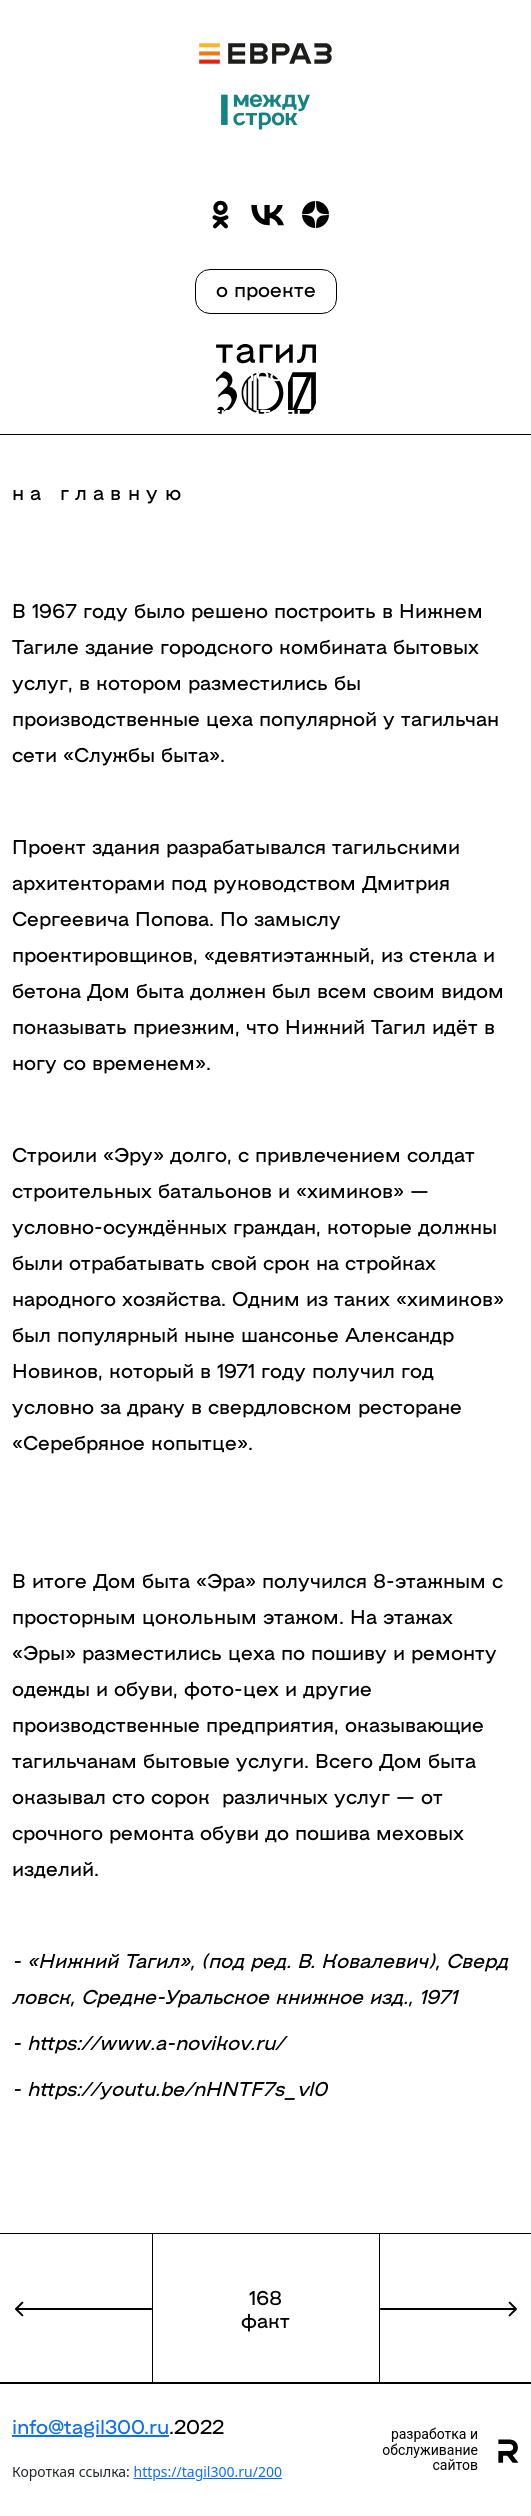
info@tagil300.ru (90, 2425)
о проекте (266, 288)
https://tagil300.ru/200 (207, 2471)
